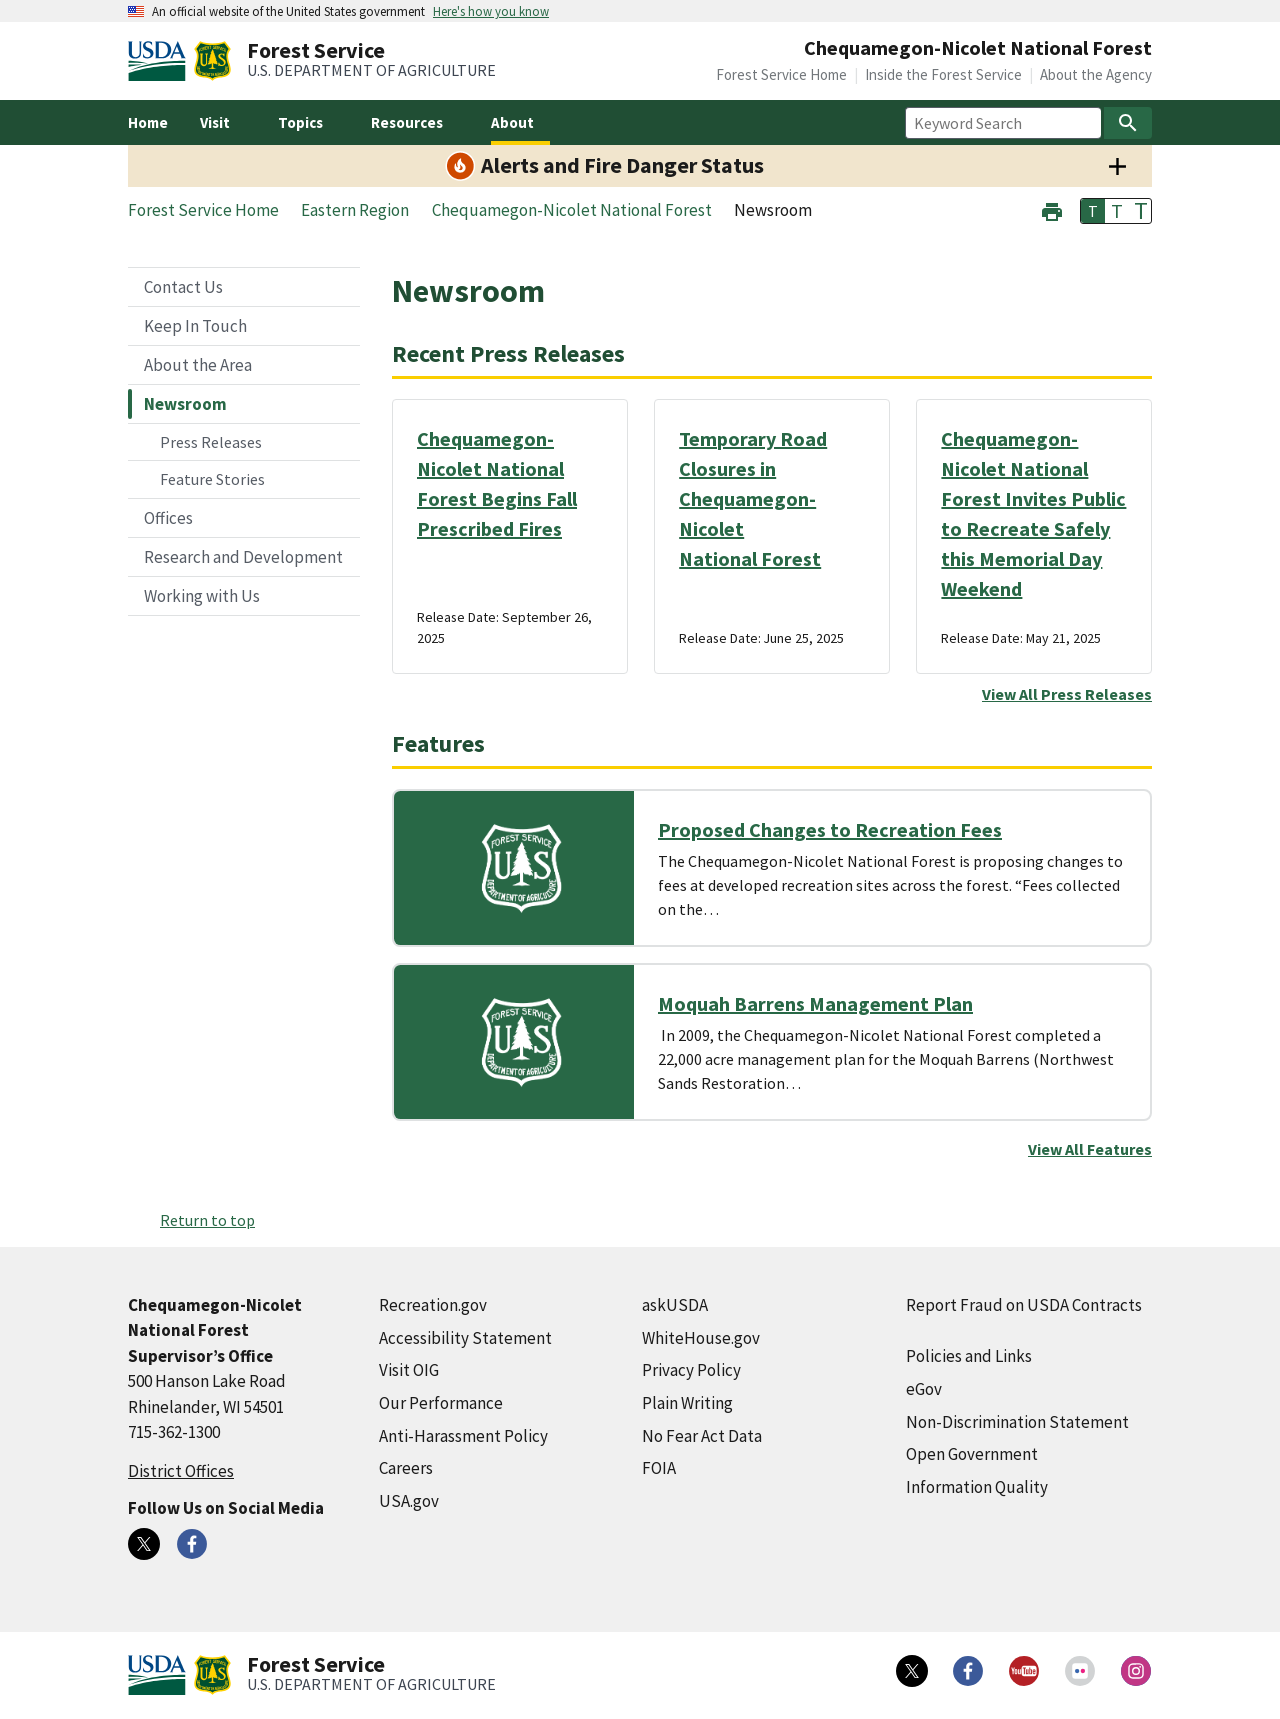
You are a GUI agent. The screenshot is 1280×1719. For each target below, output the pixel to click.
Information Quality (977, 1487)
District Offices (181, 1471)
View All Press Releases (1067, 694)
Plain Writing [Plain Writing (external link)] (687, 1403)
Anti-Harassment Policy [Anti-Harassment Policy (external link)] (463, 1436)
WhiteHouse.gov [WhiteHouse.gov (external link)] (701, 1338)
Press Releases (211, 442)
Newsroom (185, 404)
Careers (406, 1468)
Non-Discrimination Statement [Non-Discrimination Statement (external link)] (1017, 1422)
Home (148, 122)
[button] (1052, 209)
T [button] (1093, 211)
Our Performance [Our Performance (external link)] (441, 1403)
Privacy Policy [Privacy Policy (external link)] (691, 1370)
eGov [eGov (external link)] (924, 1389)
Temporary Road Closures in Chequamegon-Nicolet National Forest (753, 498)
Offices (168, 518)
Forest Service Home (781, 74)
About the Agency (1096, 74)
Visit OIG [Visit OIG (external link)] (409, 1370)
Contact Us (183, 287)
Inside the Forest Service (943, 74)
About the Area (198, 365)
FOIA (659, 1468)
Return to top (207, 1220)
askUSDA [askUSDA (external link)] (675, 1305)
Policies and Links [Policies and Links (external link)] (969, 1356)
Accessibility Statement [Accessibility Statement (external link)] (465, 1338)
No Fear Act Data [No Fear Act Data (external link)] (702, 1436)
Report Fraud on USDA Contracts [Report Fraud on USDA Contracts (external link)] (1024, 1305)
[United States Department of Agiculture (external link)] (161, 61)
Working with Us (202, 596)
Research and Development (243, 557)
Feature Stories (212, 479)
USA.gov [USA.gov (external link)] (409, 1501)
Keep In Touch (195, 326)
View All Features (1090, 1149)
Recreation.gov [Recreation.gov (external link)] (433, 1305)
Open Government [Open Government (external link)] (972, 1454)
